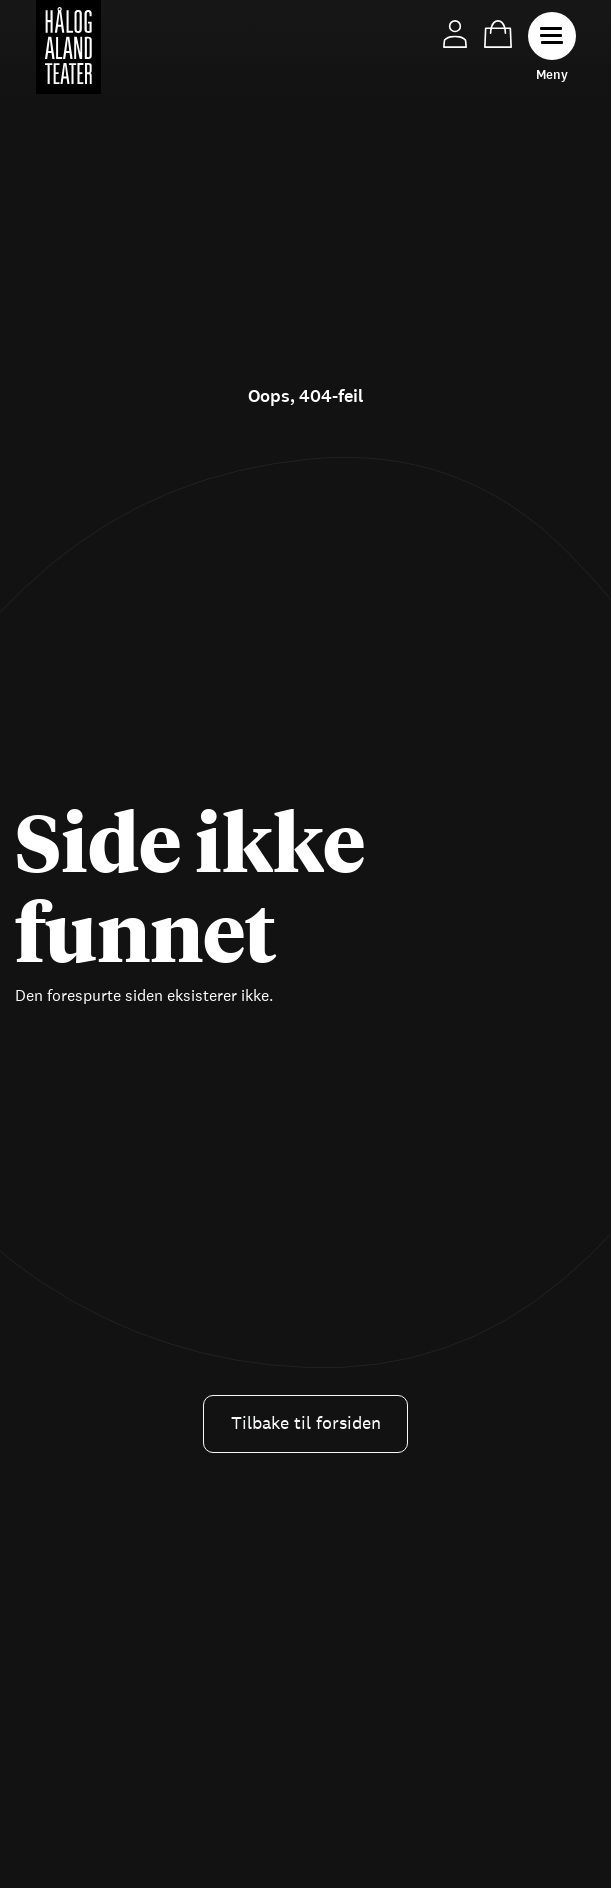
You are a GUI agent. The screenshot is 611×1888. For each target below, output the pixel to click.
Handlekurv (498, 34)
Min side (455, 34)
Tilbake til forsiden (306, 1423)
